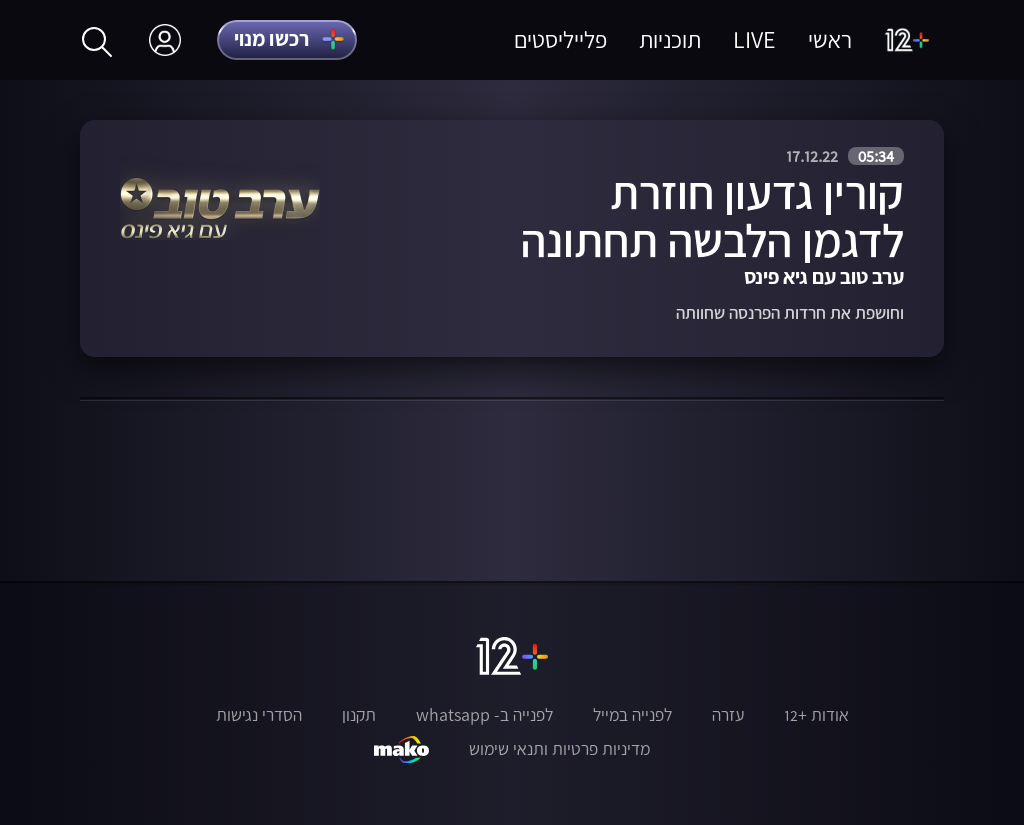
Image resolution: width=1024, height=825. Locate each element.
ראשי (830, 39)
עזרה (728, 715)
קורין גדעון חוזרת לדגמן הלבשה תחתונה (712, 216)
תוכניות (670, 39)
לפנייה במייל (632, 715)
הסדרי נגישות (259, 715)
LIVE (754, 39)
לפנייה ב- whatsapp (484, 715)
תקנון (359, 715)
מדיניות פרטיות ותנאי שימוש (559, 749)
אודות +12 (816, 715)
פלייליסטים (560, 39)
